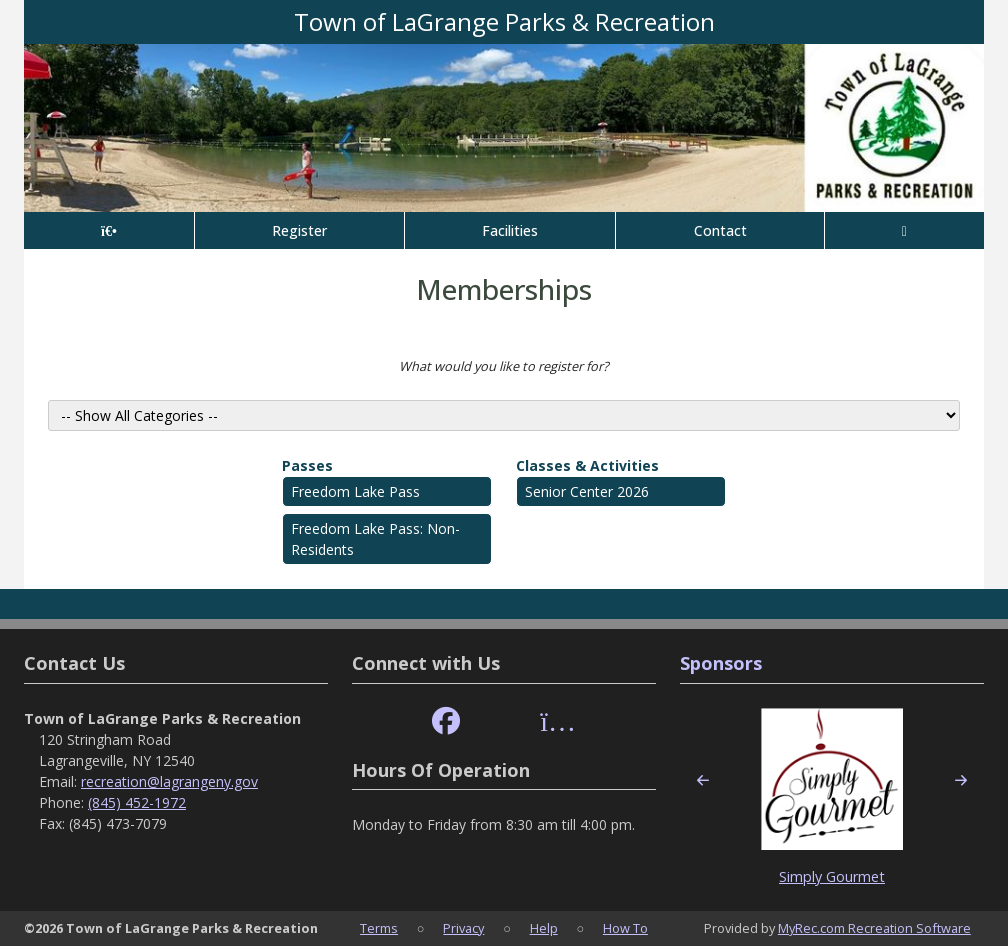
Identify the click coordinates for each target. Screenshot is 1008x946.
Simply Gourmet (832, 876)
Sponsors (721, 663)
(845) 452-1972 (137, 802)
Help (544, 928)
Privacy (463, 928)
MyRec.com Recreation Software (874, 928)
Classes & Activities (587, 465)
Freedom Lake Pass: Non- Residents (375, 539)
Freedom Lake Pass (355, 491)
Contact (720, 230)
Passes (307, 465)
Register (299, 230)
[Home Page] (109, 230)
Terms (379, 928)
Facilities (510, 230)
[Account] (904, 230)
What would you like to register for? (504, 366)
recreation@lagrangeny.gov (169, 781)
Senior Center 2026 (587, 491)
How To (625, 928)
